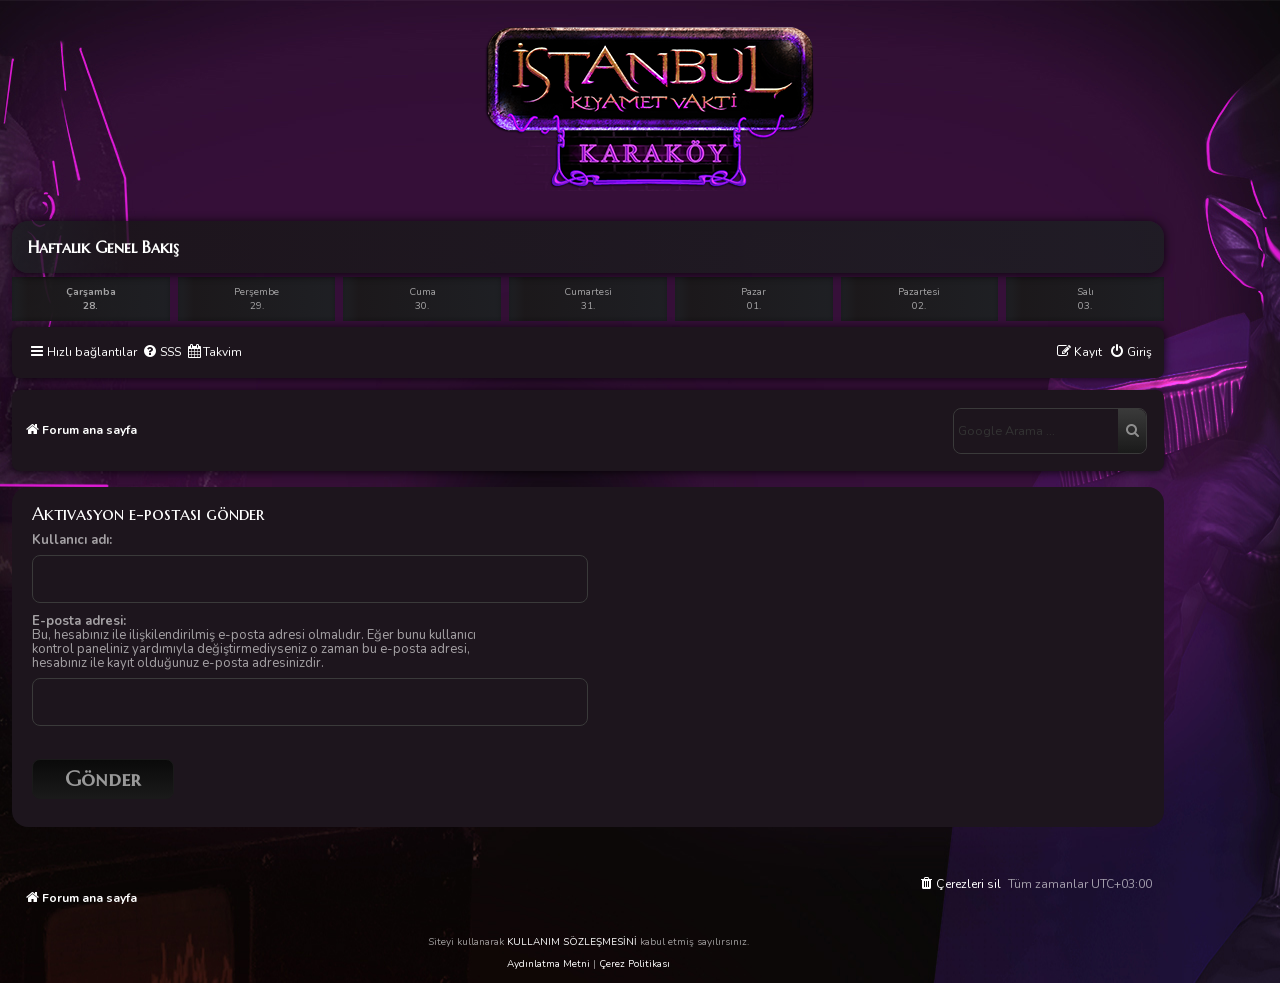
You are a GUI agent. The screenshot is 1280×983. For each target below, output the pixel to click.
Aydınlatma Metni (548, 964)
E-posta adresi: (79, 621)
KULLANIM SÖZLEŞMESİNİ (572, 942)
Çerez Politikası (634, 964)
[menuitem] (161, 352)
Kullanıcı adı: (72, 540)
